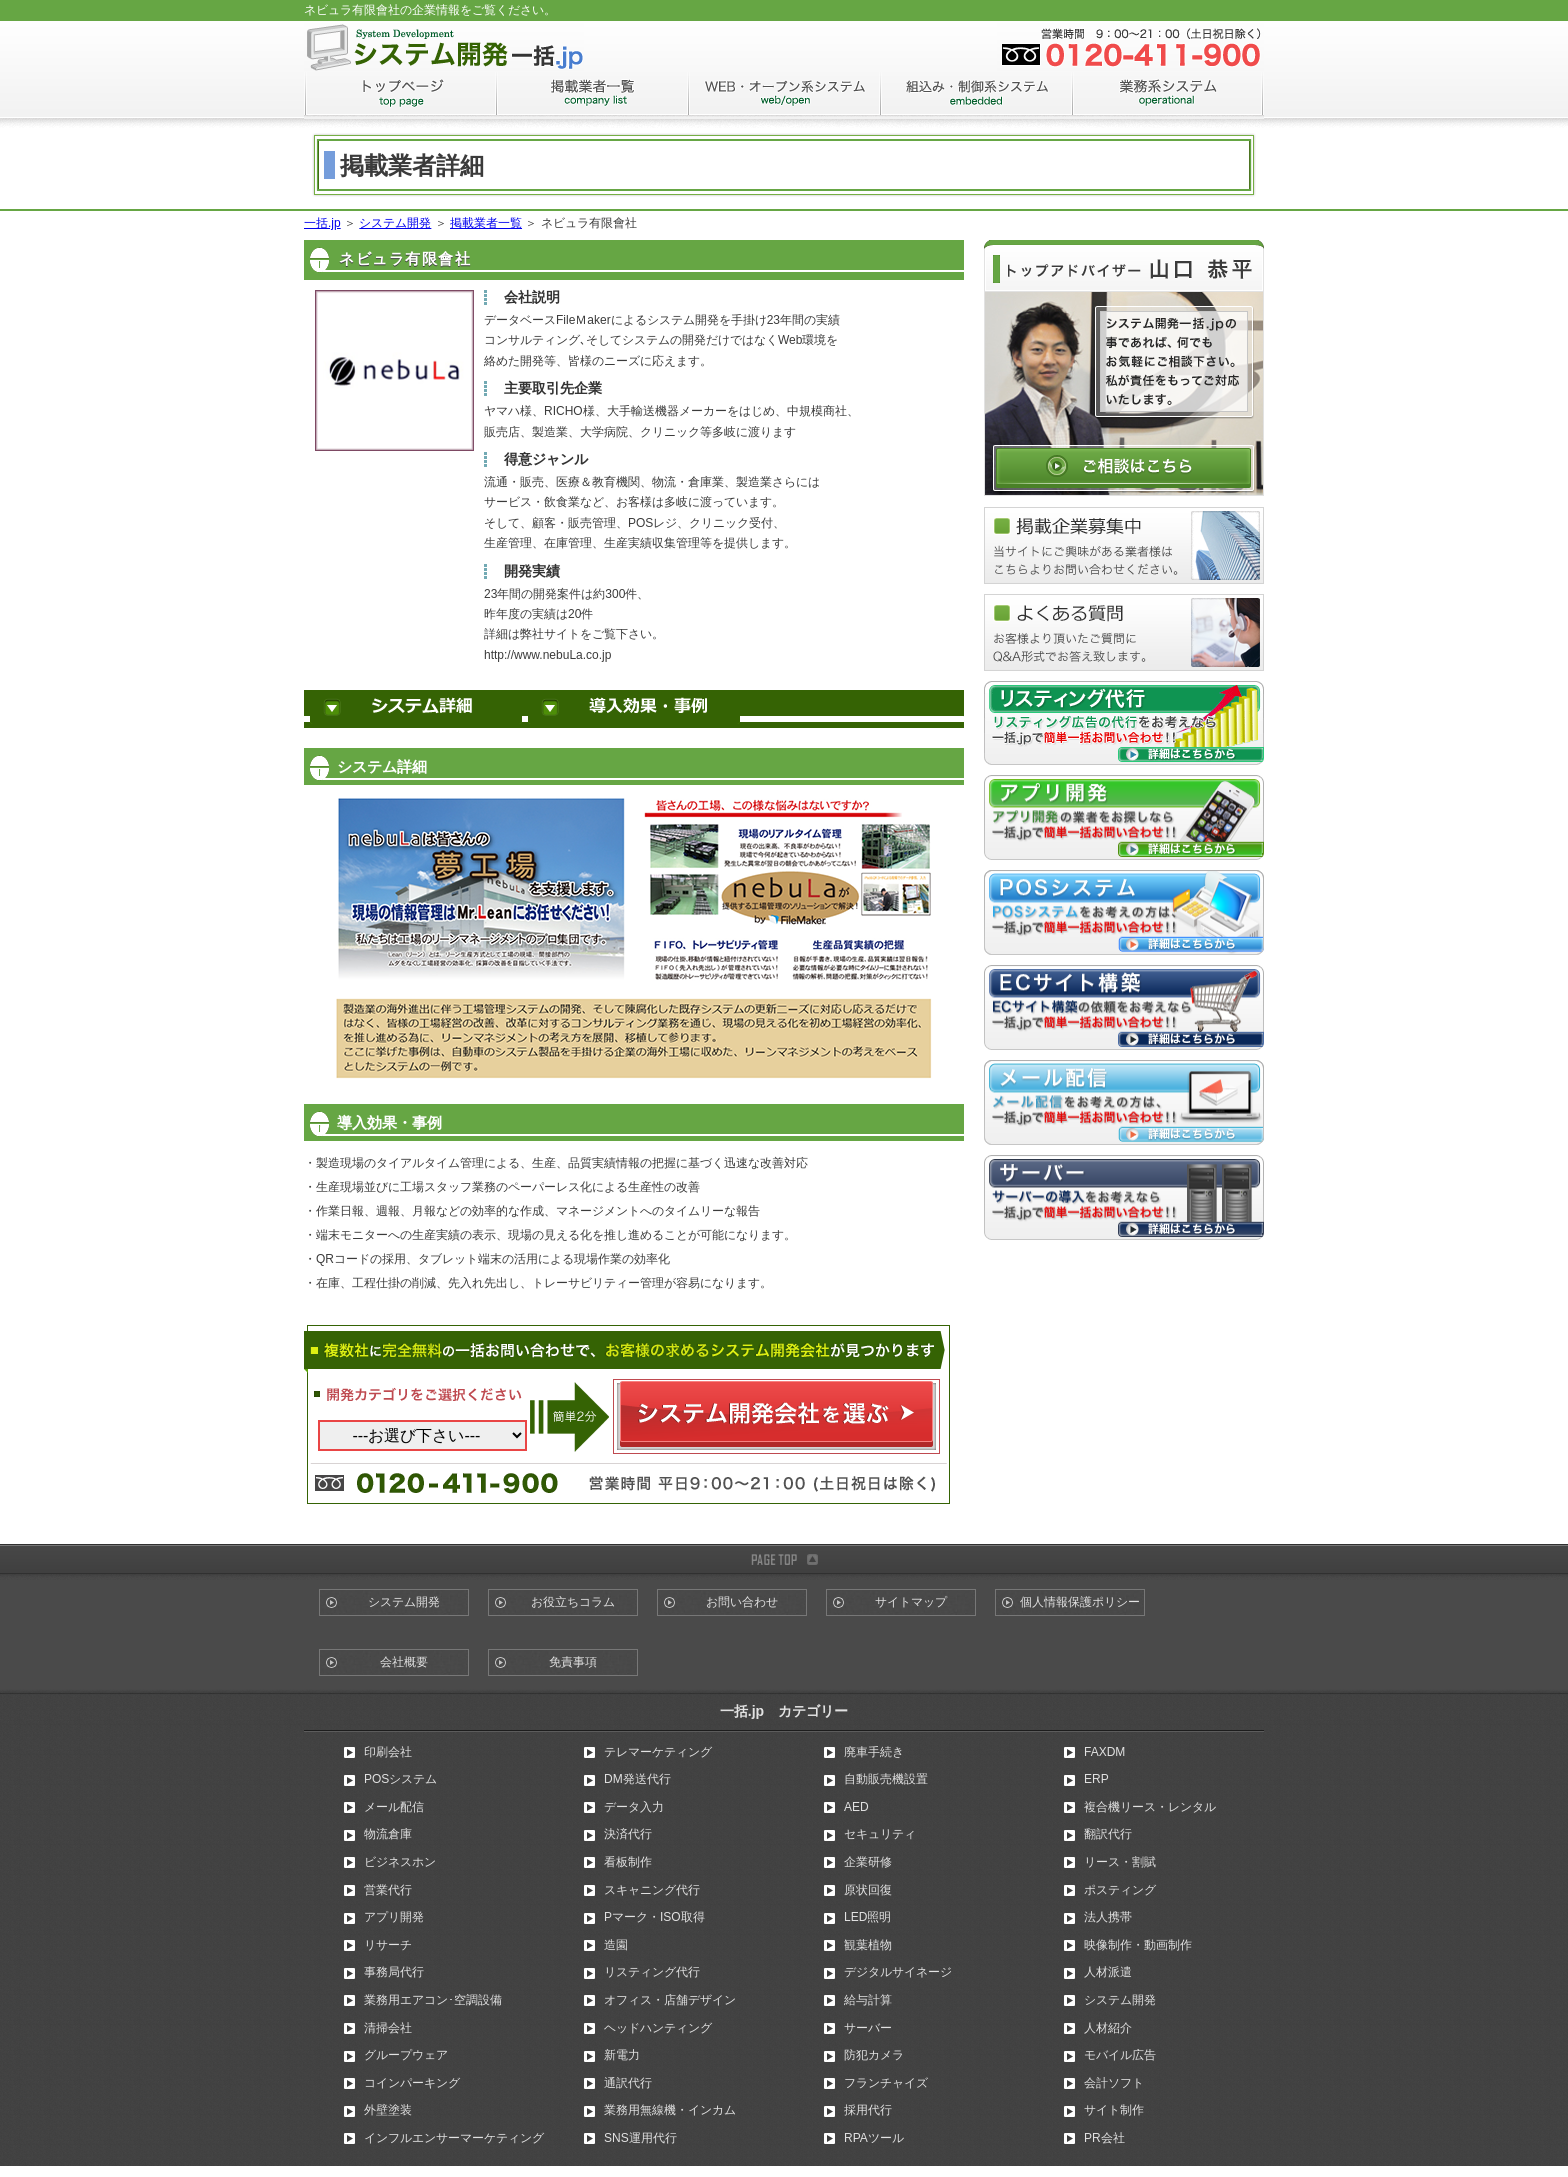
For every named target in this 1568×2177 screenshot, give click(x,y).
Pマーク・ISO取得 (654, 1917)
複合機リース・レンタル (1150, 1807)
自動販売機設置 (886, 1779)
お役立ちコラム (573, 1602)
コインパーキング (412, 2083)
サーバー (868, 2028)
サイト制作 (1114, 2110)
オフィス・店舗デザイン (670, 2000)
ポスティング (1120, 1890)
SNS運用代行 (640, 2138)
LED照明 (867, 1917)
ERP (1096, 1779)
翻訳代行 (1108, 1834)
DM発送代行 (637, 1779)
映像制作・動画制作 (1138, 1945)
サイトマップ (911, 1602)
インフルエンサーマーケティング (454, 2138)
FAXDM (1104, 1752)
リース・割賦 (1120, 1862)
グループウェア (406, 2055)
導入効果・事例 (634, 709)
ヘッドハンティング (658, 2028)
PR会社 (1104, 2138)
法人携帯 (1108, 1917)
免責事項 (573, 1662)
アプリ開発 (394, 1917)
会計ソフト (1114, 2083)
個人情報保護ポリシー (1080, 1602)
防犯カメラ (874, 2055)
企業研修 (868, 1862)
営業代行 (388, 1890)
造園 (616, 1945)
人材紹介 (1108, 2028)
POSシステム (400, 1779)
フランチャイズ (886, 2083)
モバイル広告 (1120, 2055)
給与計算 (868, 2000)
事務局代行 (394, 1972)
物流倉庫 (388, 1834)
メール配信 (394, 1807)
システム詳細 (416, 709)
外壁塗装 (388, 2110)
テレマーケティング (658, 1752)
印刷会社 (388, 1752)
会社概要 (404, 1662)
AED (856, 1807)
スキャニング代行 (652, 1890)
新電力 (622, 2055)
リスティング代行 (652, 1972)
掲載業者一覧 (486, 223)
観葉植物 (868, 1945)
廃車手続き (874, 1752)
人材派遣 (1108, 1972)
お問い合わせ (742, 1602)
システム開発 (395, 223)
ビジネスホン (400, 1862)
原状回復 (868, 1890)
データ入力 (634, 1807)
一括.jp (322, 223)
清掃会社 (388, 2028)
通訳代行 (628, 2083)
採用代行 (868, 2110)
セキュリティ (880, 1834)
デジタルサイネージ (898, 1972)
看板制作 (628, 1862)
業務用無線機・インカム (670, 2110)
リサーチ (388, 1945)
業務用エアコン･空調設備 (433, 2000)
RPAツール (874, 2138)
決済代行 (628, 1834)
